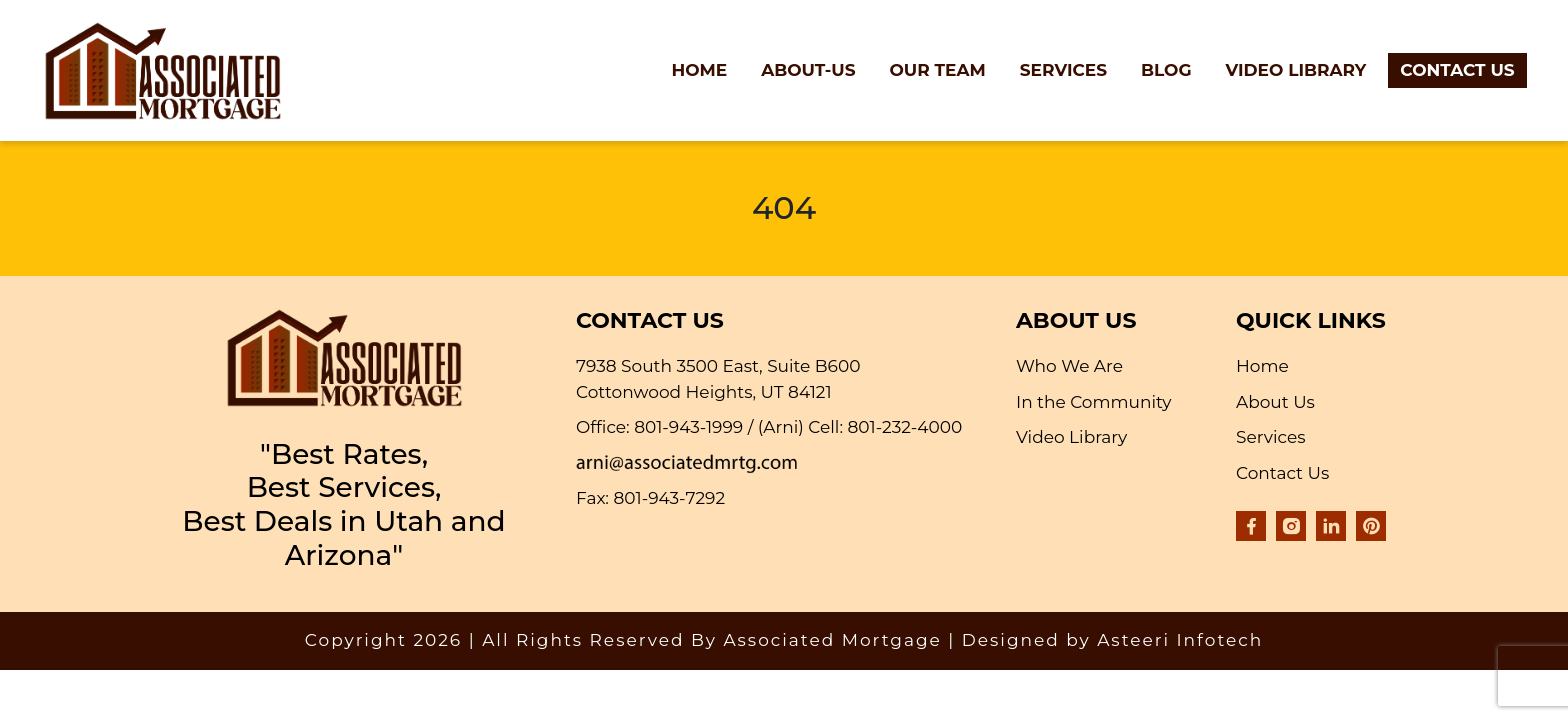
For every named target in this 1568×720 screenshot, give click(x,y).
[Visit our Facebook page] (1256, 526)
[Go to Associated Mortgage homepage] (162, 71)
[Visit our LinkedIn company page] (1336, 526)
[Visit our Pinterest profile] (1376, 526)
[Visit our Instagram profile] (1296, 526)
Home (700, 70)
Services (1063, 70)
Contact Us (1457, 70)
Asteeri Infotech (1180, 640)
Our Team (937, 70)
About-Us (808, 70)
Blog (1166, 70)
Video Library (1296, 70)
